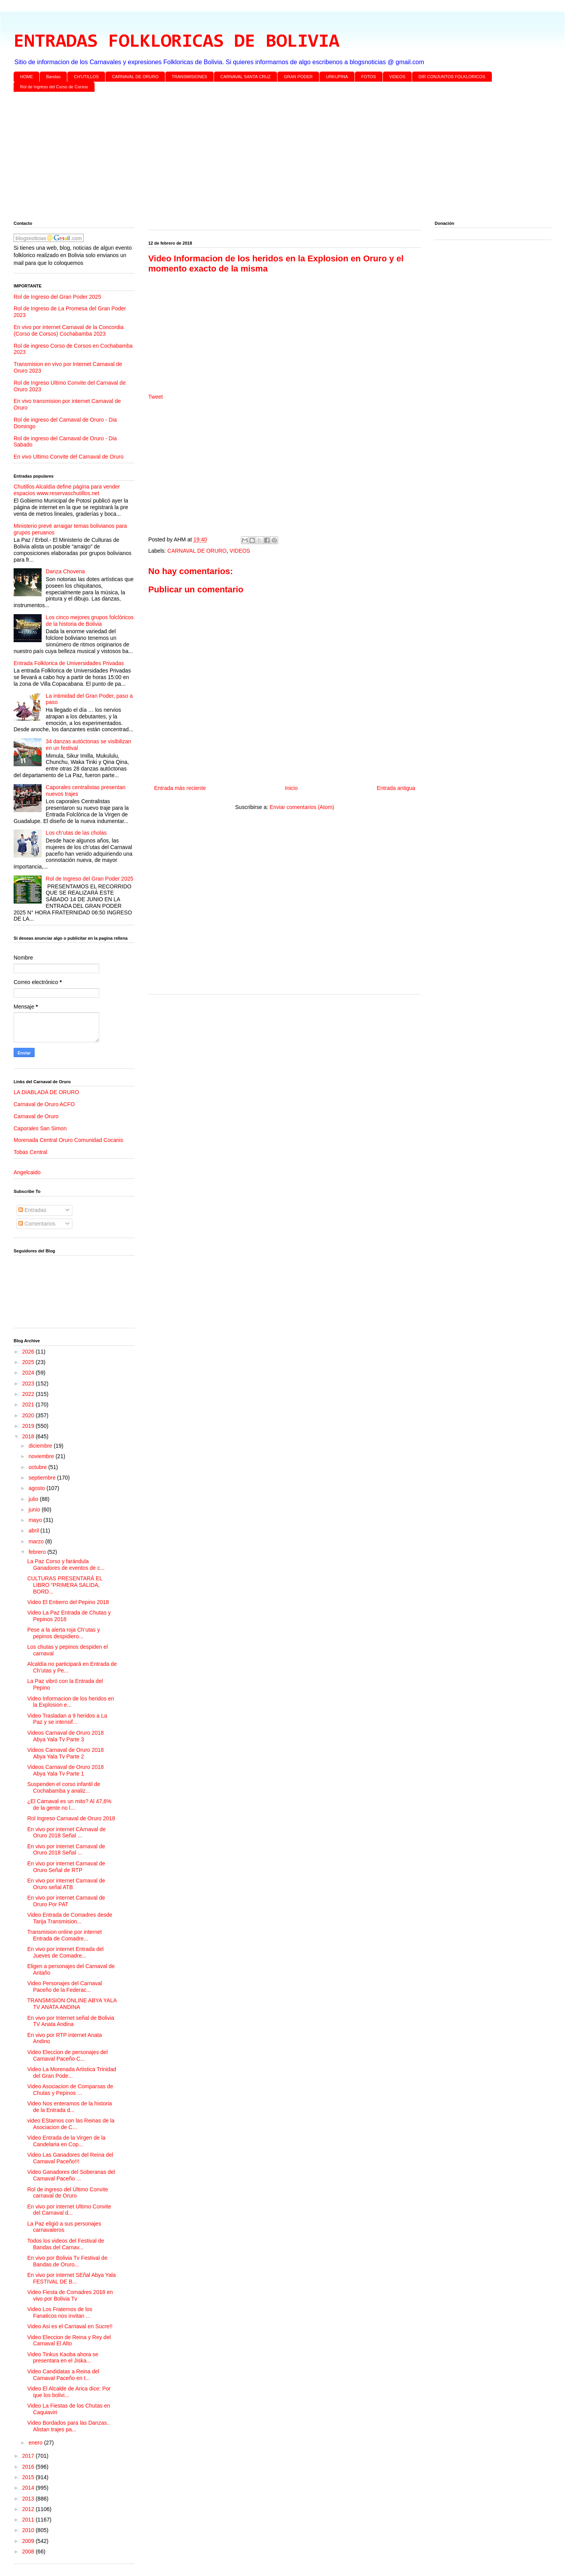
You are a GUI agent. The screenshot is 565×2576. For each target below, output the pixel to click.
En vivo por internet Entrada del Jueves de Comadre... (65, 1952)
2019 (29, 1426)
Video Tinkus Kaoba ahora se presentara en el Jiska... (62, 2357)
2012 (29, 2509)
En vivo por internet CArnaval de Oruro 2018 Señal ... (66, 1832)
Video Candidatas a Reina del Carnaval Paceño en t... (63, 2374)
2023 (29, 1383)
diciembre (41, 1446)
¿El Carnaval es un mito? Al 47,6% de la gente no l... (69, 1804)
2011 (29, 2519)
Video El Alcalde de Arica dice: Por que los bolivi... (69, 2391)
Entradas (32, 1210)
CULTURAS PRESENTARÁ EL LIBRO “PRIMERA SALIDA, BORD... (64, 1585)
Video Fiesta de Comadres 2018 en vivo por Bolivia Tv (70, 2295)
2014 (29, 2488)
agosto (37, 1488)
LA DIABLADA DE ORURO (46, 1092)
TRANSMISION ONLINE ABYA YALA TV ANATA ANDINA (72, 2003)
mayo (35, 1520)
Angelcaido (27, 1172)
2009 (29, 2541)
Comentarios (36, 1224)
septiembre (42, 1478)
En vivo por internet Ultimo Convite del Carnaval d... (69, 2209)
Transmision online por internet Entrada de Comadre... (64, 1935)
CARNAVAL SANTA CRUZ (245, 76)
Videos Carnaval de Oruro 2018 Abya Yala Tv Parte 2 (65, 1753)
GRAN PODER (298, 76)
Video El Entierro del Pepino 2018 (68, 1602)
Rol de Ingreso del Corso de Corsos (54, 86)
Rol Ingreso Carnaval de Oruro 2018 (71, 1818)
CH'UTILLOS (86, 76)
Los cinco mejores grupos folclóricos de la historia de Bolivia (90, 620)
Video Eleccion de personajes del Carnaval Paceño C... (67, 2055)
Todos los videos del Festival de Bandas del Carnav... (65, 2244)
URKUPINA (337, 76)
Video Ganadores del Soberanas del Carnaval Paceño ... (71, 2175)
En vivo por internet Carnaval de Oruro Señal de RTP (66, 1866)
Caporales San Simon (40, 1128)
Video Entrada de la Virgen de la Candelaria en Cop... (66, 2141)
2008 (29, 2551)
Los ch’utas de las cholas (76, 833)
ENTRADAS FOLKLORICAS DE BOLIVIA (176, 42)
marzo (36, 1541)
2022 (29, 1394)
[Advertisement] (247, 157)
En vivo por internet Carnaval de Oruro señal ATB (66, 1883)
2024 (29, 1372)
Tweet (155, 397)
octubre (38, 1467)
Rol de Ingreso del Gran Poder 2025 (57, 297)
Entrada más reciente (180, 788)
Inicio (291, 788)
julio (34, 1499)
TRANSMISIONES (189, 76)
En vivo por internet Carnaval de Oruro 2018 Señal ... (66, 1849)
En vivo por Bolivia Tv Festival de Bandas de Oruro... (67, 2261)
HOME (26, 76)
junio (34, 1509)
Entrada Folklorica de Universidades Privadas (69, 663)
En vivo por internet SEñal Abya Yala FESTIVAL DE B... (71, 2278)
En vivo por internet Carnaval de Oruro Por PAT (66, 1901)
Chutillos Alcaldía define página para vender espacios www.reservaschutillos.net (67, 489)
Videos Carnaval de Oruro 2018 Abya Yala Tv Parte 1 (65, 1770)
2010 (29, 2530)
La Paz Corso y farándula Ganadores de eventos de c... (66, 1564)
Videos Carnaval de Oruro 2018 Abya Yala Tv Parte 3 (65, 1736)
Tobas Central (30, 1152)
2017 (29, 2456)
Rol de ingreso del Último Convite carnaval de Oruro (67, 2192)
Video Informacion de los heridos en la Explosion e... (70, 1701)
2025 (29, 1362)
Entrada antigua (396, 788)
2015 (29, 2477)
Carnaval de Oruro (36, 1116)
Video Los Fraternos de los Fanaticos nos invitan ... (59, 2312)
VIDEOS (397, 76)
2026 (29, 1351)
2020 (29, 1415)
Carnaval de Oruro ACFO (44, 1104)
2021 (29, 1404)
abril (34, 1530)
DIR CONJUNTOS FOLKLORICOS (452, 76)
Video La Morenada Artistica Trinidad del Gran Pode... (71, 2072)
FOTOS (368, 76)
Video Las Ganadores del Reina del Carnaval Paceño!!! (70, 2158)
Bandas (53, 76)
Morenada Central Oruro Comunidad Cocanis (68, 1140)
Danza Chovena (65, 571)
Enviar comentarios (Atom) (302, 807)
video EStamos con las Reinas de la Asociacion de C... (70, 2123)
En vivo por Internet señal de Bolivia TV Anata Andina (70, 2021)
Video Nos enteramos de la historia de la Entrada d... (69, 2106)
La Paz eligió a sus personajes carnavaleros (64, 2227)
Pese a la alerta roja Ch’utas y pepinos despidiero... (63, 1633)
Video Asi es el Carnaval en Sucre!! (69, 2326)
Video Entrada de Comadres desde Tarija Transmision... (69, 1918)
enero (36, 2442)
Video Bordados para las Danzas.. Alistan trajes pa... (68, 2426)
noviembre (41, 1456)
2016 (29, 2467)
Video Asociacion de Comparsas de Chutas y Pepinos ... (70, 2089)
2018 (29, 1436)
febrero (37, 1552)
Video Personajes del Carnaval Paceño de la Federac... (64, 1986)
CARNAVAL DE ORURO (135, 76)
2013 (29, 2498)
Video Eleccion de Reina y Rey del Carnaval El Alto (69, 2340)
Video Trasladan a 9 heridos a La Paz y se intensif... (67, 1719)
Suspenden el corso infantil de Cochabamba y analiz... (63, 1787)
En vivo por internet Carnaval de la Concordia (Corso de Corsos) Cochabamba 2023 (69, 330)
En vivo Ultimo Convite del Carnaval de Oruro (68, 457)
